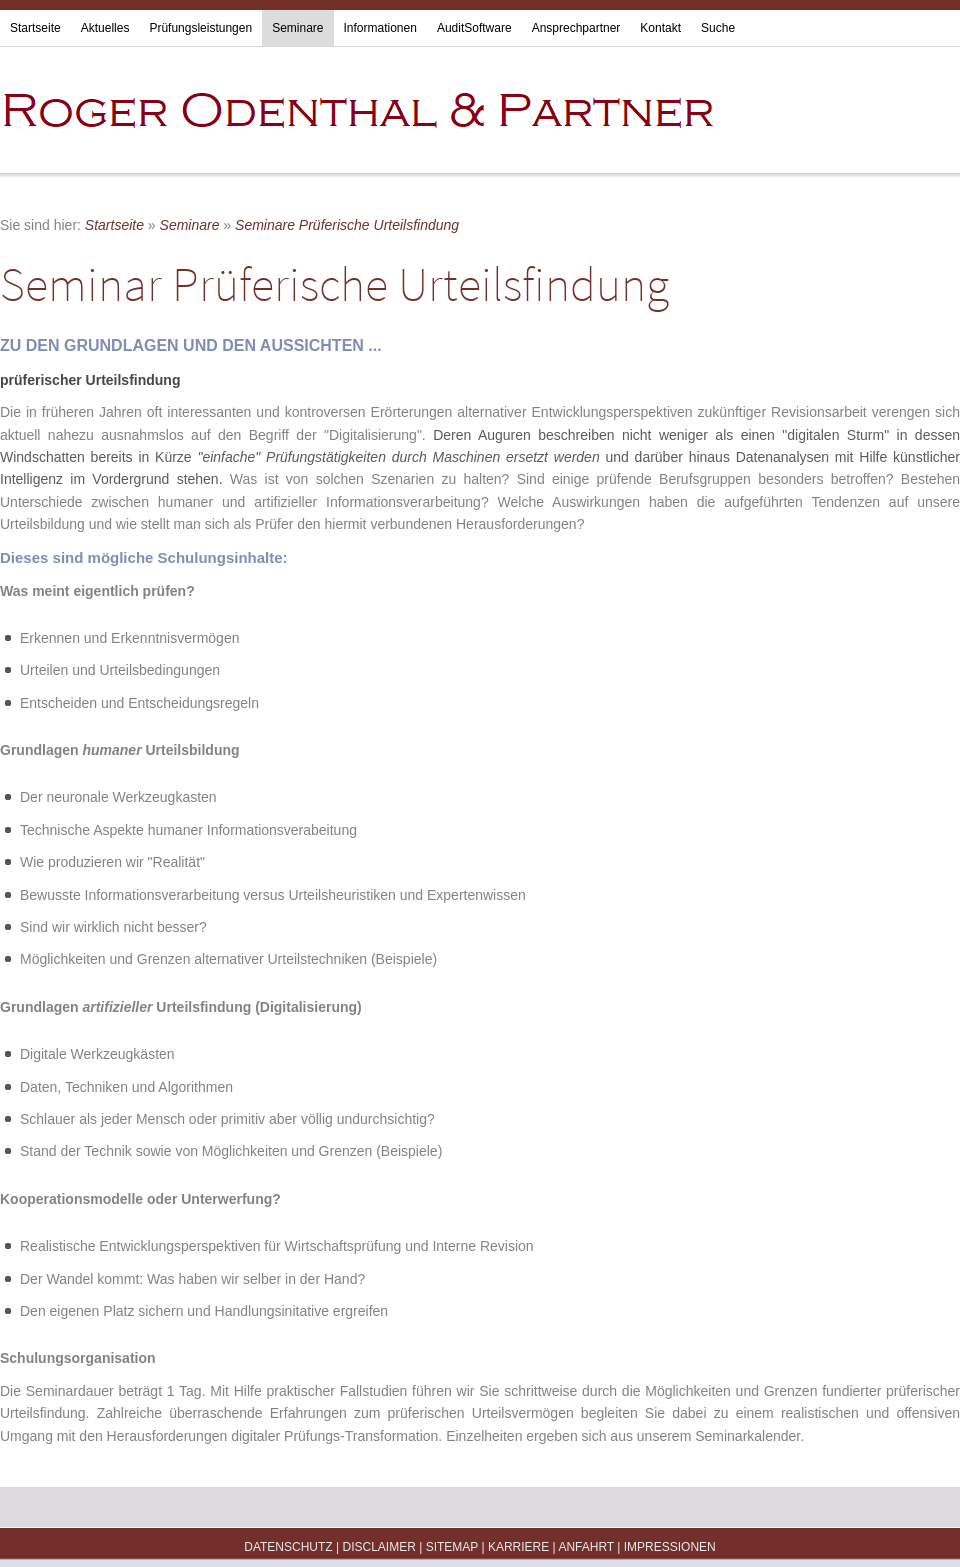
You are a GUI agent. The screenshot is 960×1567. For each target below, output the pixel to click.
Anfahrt (586, 1547)
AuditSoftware (474, 28)
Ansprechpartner (576, 28)
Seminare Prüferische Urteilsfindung (347, 225)
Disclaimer (378, 1547)
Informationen (380, 28)
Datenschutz (288, 1547)
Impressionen (670, 1547)
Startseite (35, 28)
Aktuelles (105, 28)
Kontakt (660, 28)
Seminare (297, 28)
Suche (718, 28)
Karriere (518, 1547)
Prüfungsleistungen (200, 28)
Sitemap (452, 1547)
